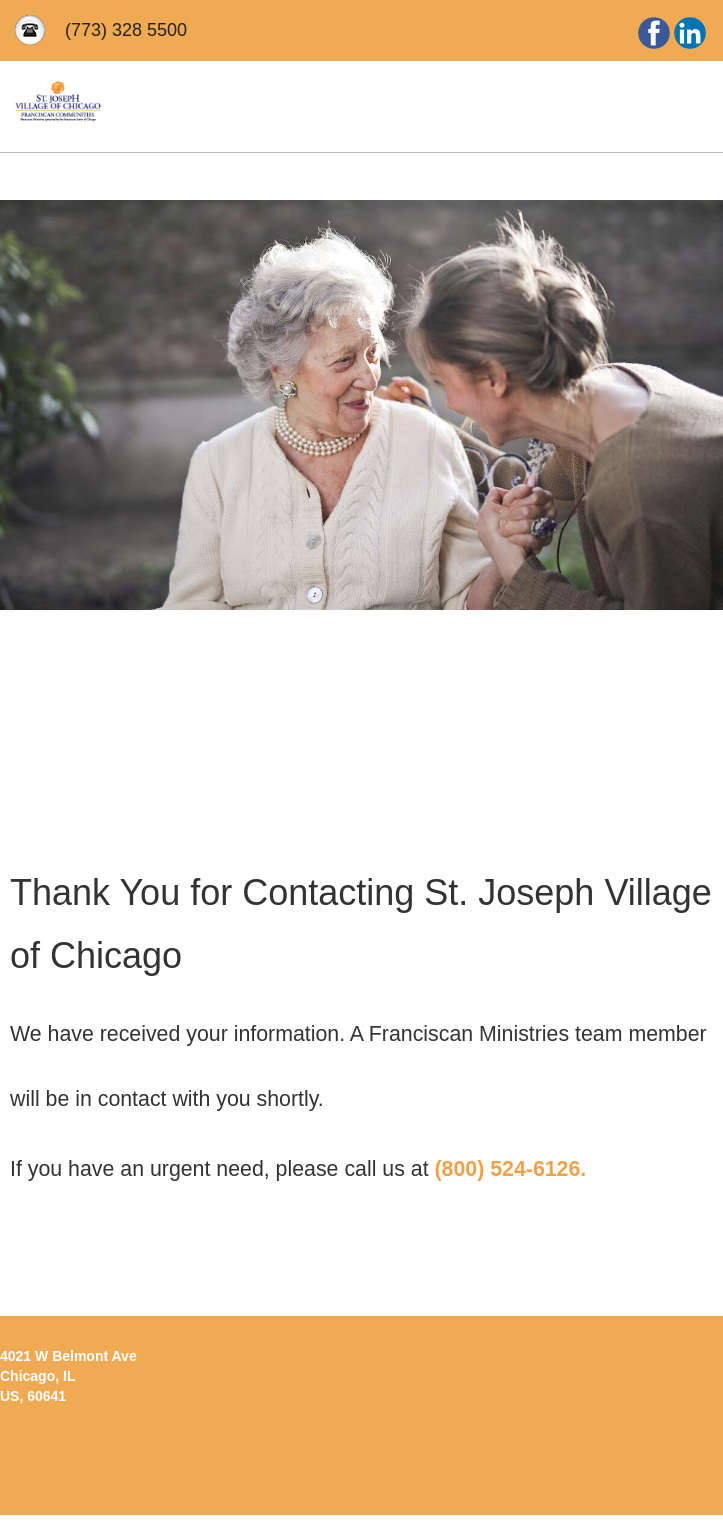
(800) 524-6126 (507, 1169)
